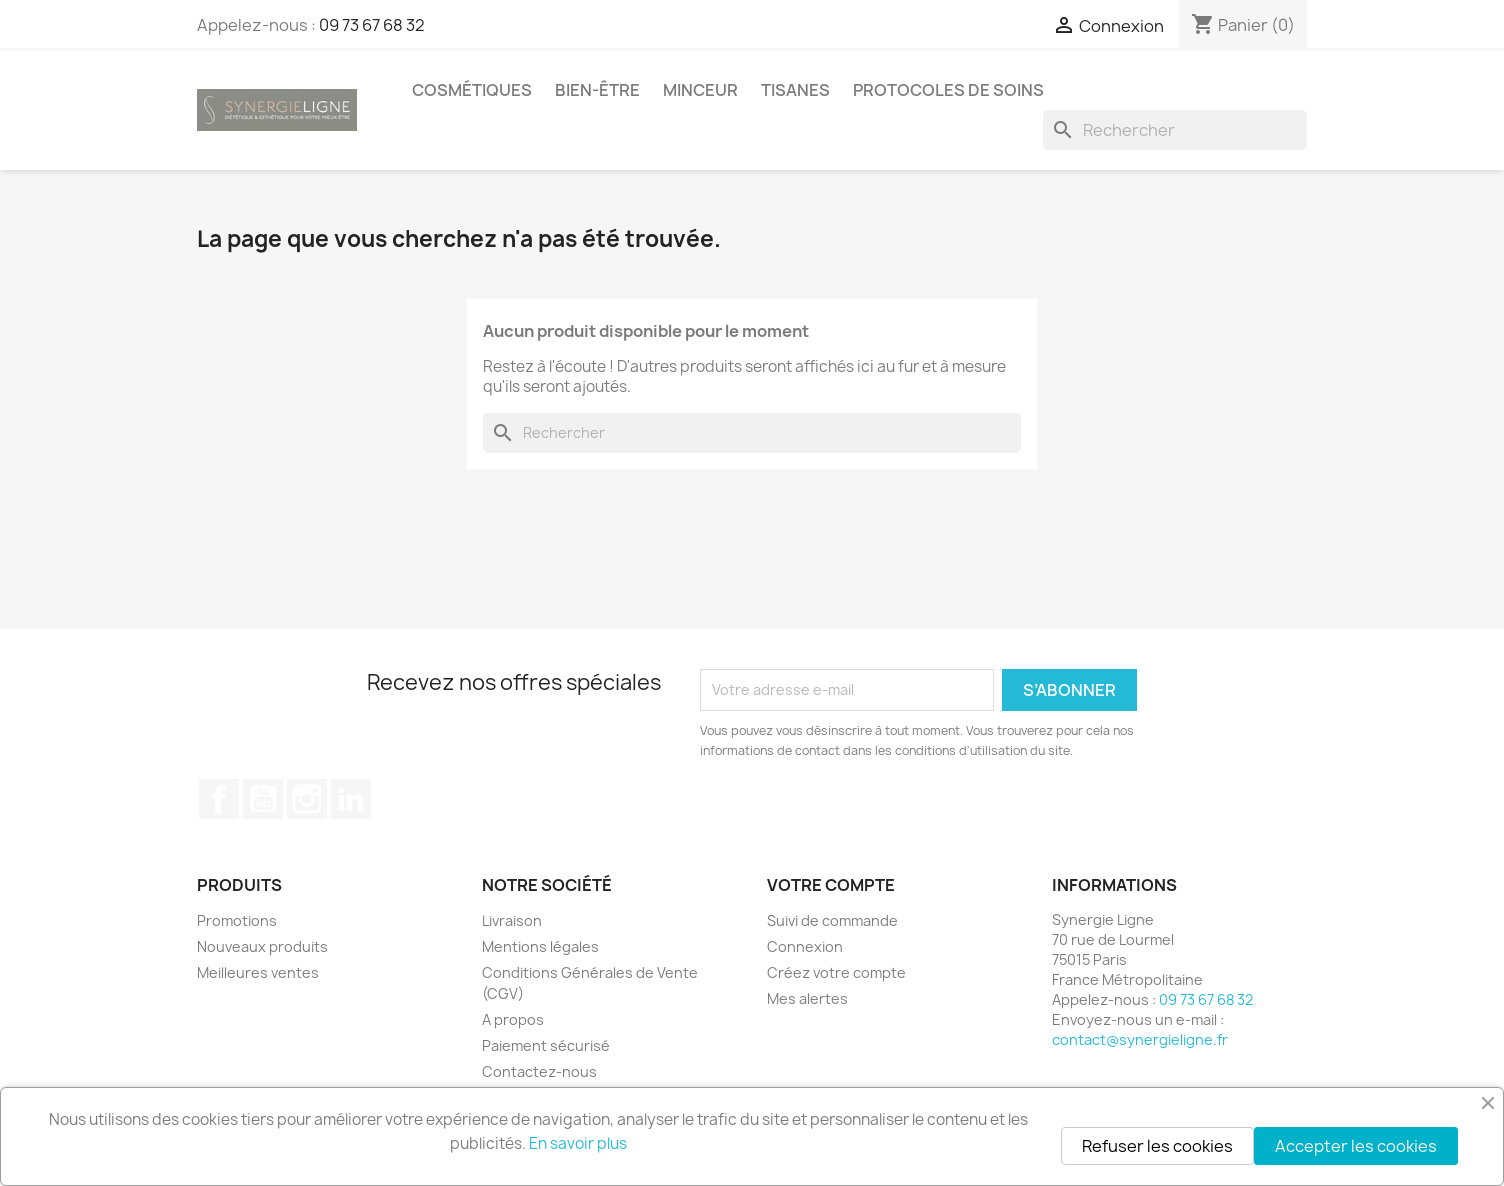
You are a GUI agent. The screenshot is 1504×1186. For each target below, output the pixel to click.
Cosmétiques (472, 90)
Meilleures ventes (258, 972)
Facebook (219, 799)
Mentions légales (540, 946)
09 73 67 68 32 (372, 25)
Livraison (512, 920)
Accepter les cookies (1356, 1146)
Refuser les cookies (1157, 1146)
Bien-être (597, 90)
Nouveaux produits (262, 946)
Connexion (805, 946)
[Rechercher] (1175, 130)
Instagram (307, 799)
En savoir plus (578, 1143)
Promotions (237, 920)
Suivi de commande (832, 920)
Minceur (700, 90)
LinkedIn (351, 799)
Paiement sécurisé (546, 1045)
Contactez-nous (539, 1071)
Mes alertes (807, 998)
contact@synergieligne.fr (1140, 1039)
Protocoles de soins (948, 90)
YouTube (263, 799)
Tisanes (795, 90)
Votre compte (831, 885)
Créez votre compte (836, 972)
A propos (513, 1019)
